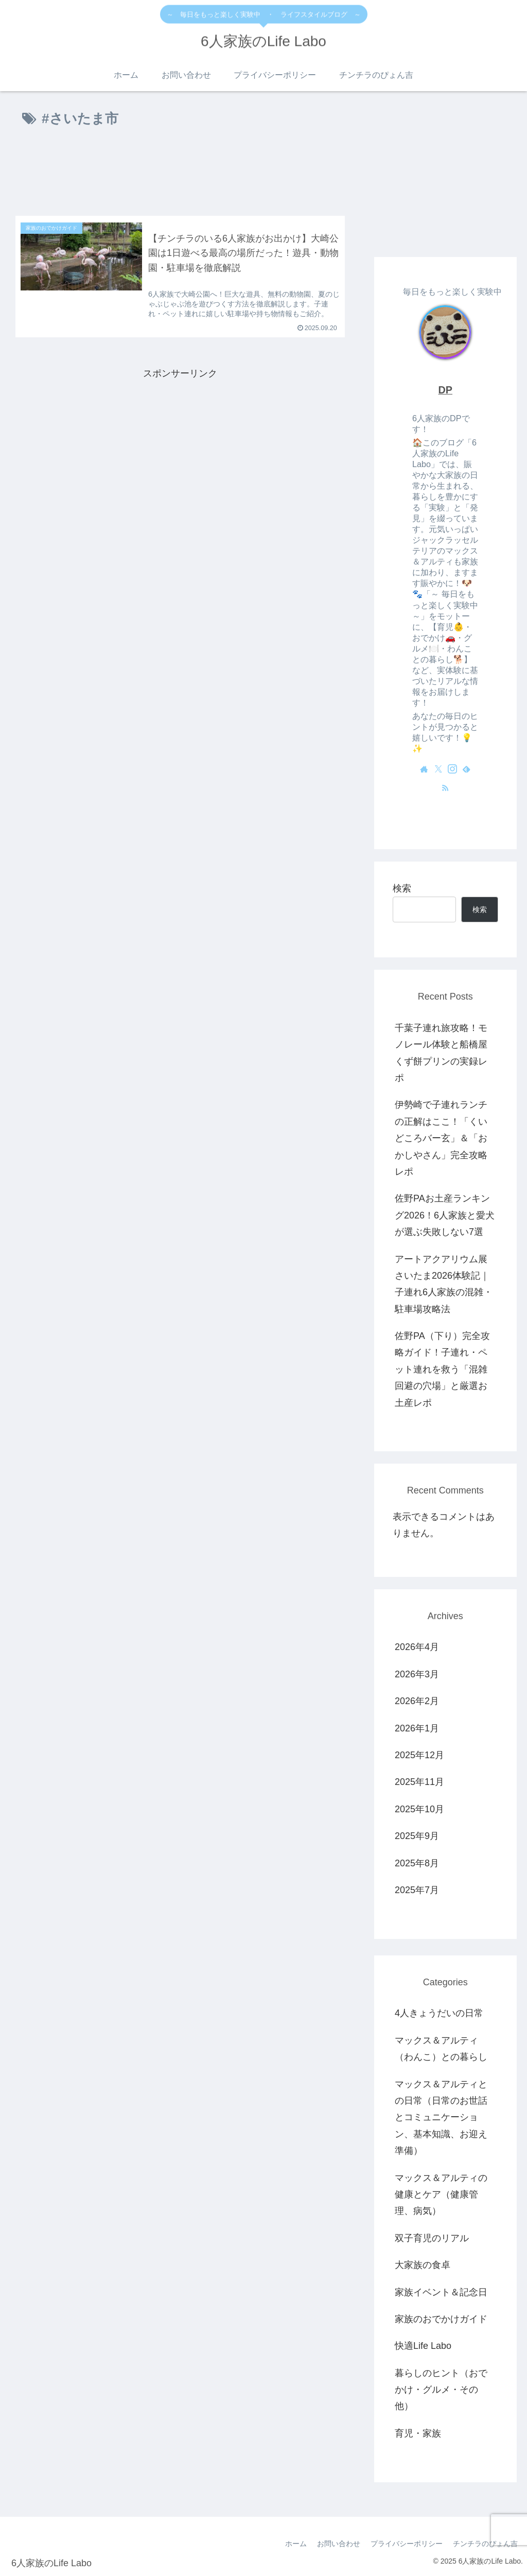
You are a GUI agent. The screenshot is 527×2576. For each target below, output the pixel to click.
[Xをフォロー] (438, 769)
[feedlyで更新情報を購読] (466, 769)
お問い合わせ (338, 2543)
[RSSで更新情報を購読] (445, 787)
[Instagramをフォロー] (452, 769)
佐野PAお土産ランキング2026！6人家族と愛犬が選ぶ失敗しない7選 (445, 1215)
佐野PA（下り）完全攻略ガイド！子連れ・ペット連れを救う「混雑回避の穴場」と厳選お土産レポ (442, 1369)
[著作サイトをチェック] (424, 769)
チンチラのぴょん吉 (485, 2543)
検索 (402, 888)
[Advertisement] (180, 173)
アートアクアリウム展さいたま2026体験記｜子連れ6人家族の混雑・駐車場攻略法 (444, 1284)
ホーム (296, 2543)
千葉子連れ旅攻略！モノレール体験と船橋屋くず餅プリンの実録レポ (441, 1053)
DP (445, 390)
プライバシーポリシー (407, 2543)
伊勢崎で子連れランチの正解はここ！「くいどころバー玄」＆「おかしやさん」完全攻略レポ (441, 1138)
